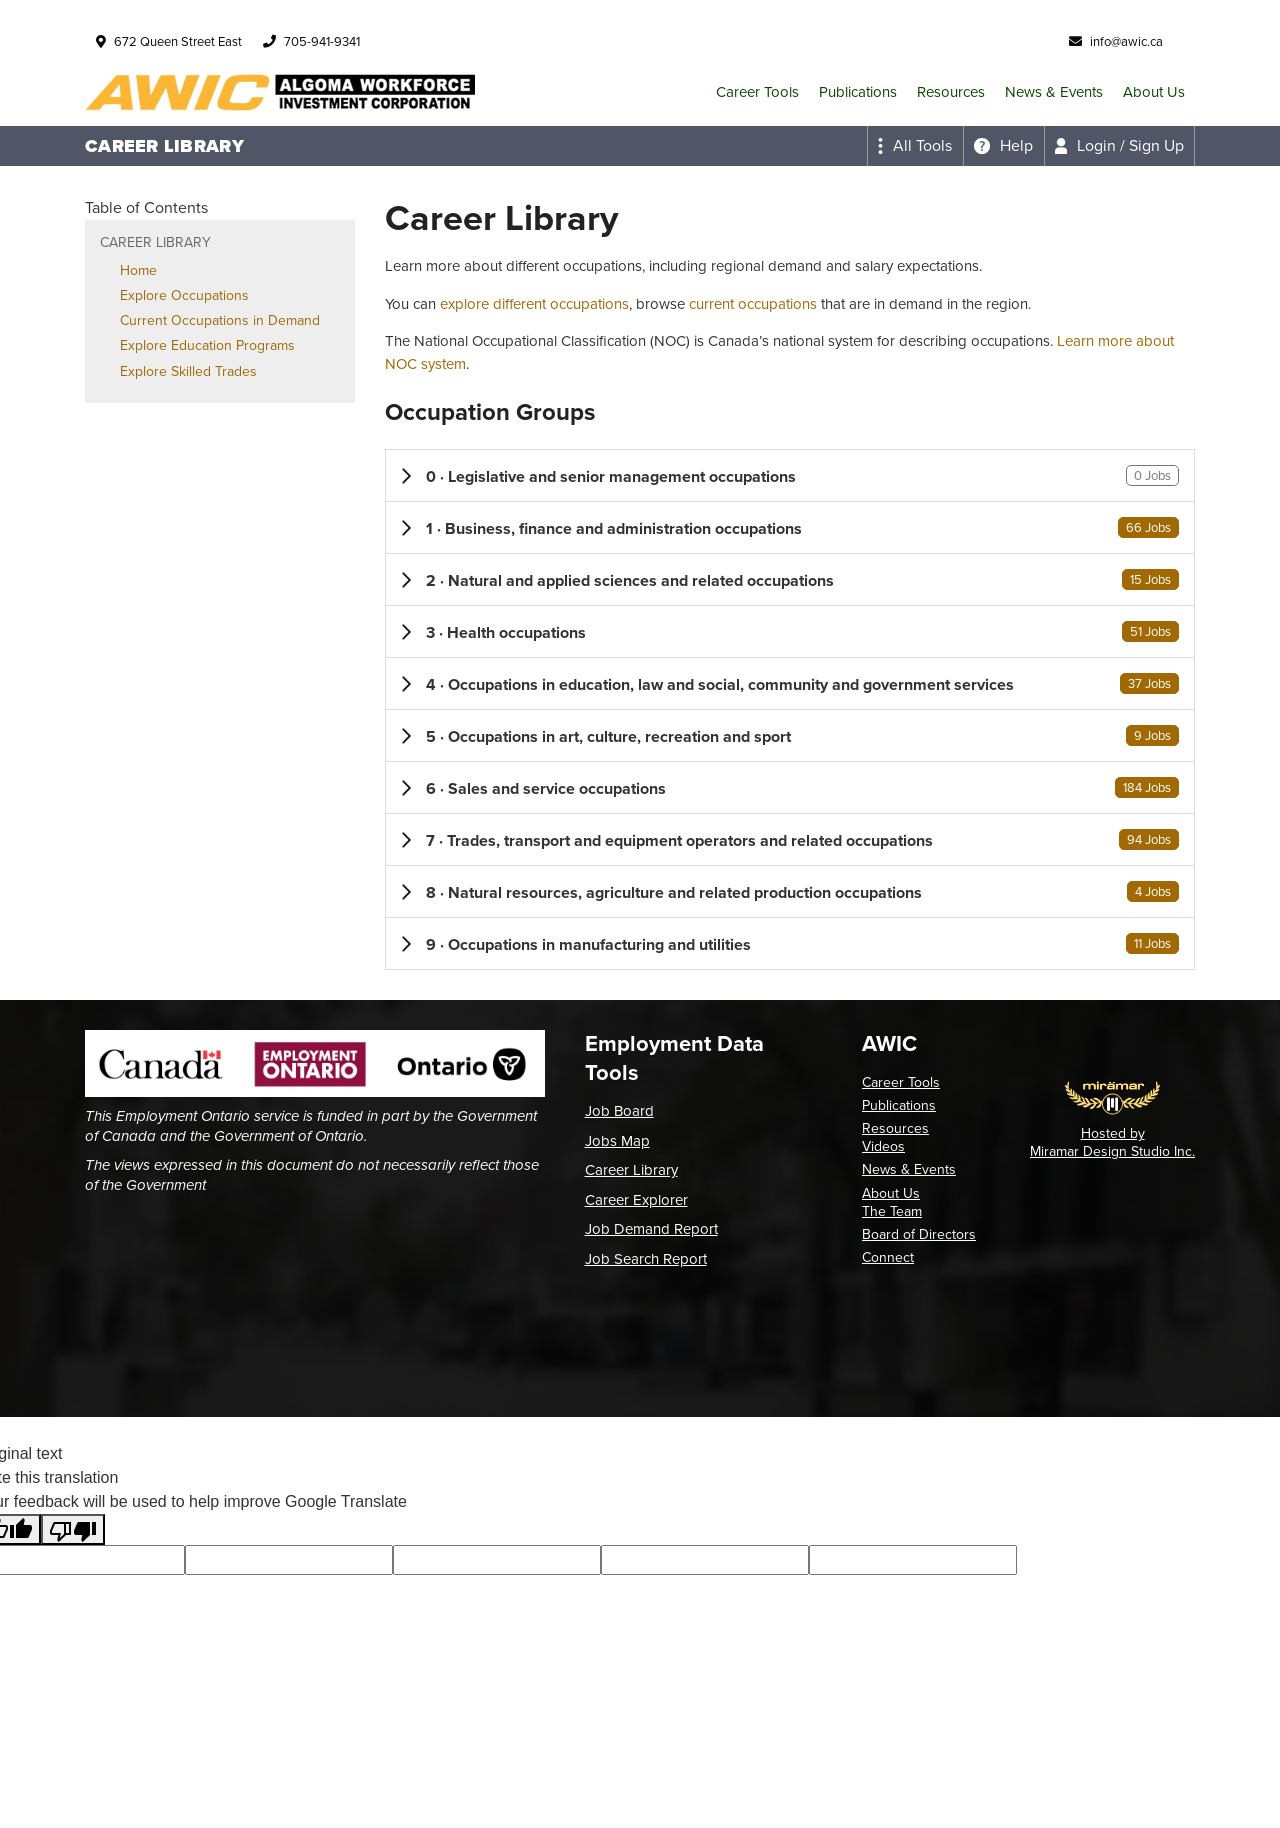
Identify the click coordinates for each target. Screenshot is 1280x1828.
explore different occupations (534, 304)
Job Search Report (646, 1259)
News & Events (1054, 92)
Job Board (619, 1111)
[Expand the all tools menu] (915, 146)
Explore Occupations (184, 295)
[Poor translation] (73, 1529)
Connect (888, 1257)
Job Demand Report (651, 1229)
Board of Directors (919, 1234)
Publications (858, 92)
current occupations (753, 304)
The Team (892, 1211)
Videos (883, 1146)
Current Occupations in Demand (220, 320)
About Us (1154, 92)
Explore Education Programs (207, 345)
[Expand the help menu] (1003, 146)
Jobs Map (617, 1141)
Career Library (631, 1170)
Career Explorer (636, 1200)
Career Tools (757, 92)
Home (138, 270)
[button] (790, 475)
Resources (951, 92)
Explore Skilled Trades (188, 371)
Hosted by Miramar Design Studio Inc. (1112, 1142)
